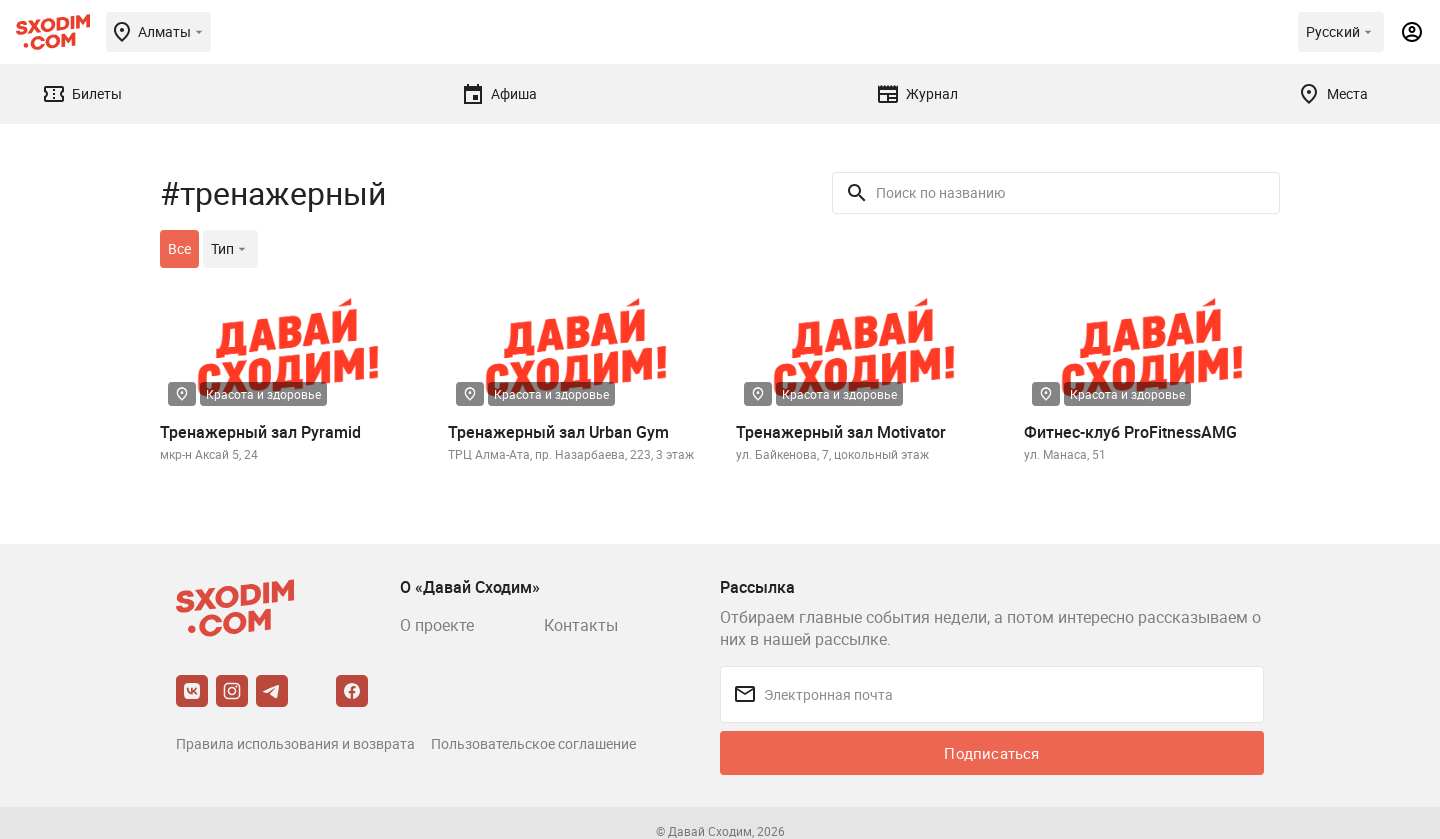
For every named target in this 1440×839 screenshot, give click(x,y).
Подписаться (991, 753)
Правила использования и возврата (295, 743)
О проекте (437, 625)
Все (179, 248)
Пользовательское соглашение (533, 743)
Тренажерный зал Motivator (841, 432)
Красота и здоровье (263, 394)
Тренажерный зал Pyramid (260, 432)
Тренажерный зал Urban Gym (558, 432)
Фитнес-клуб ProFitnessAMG (1130, 432)
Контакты (581, 625)
